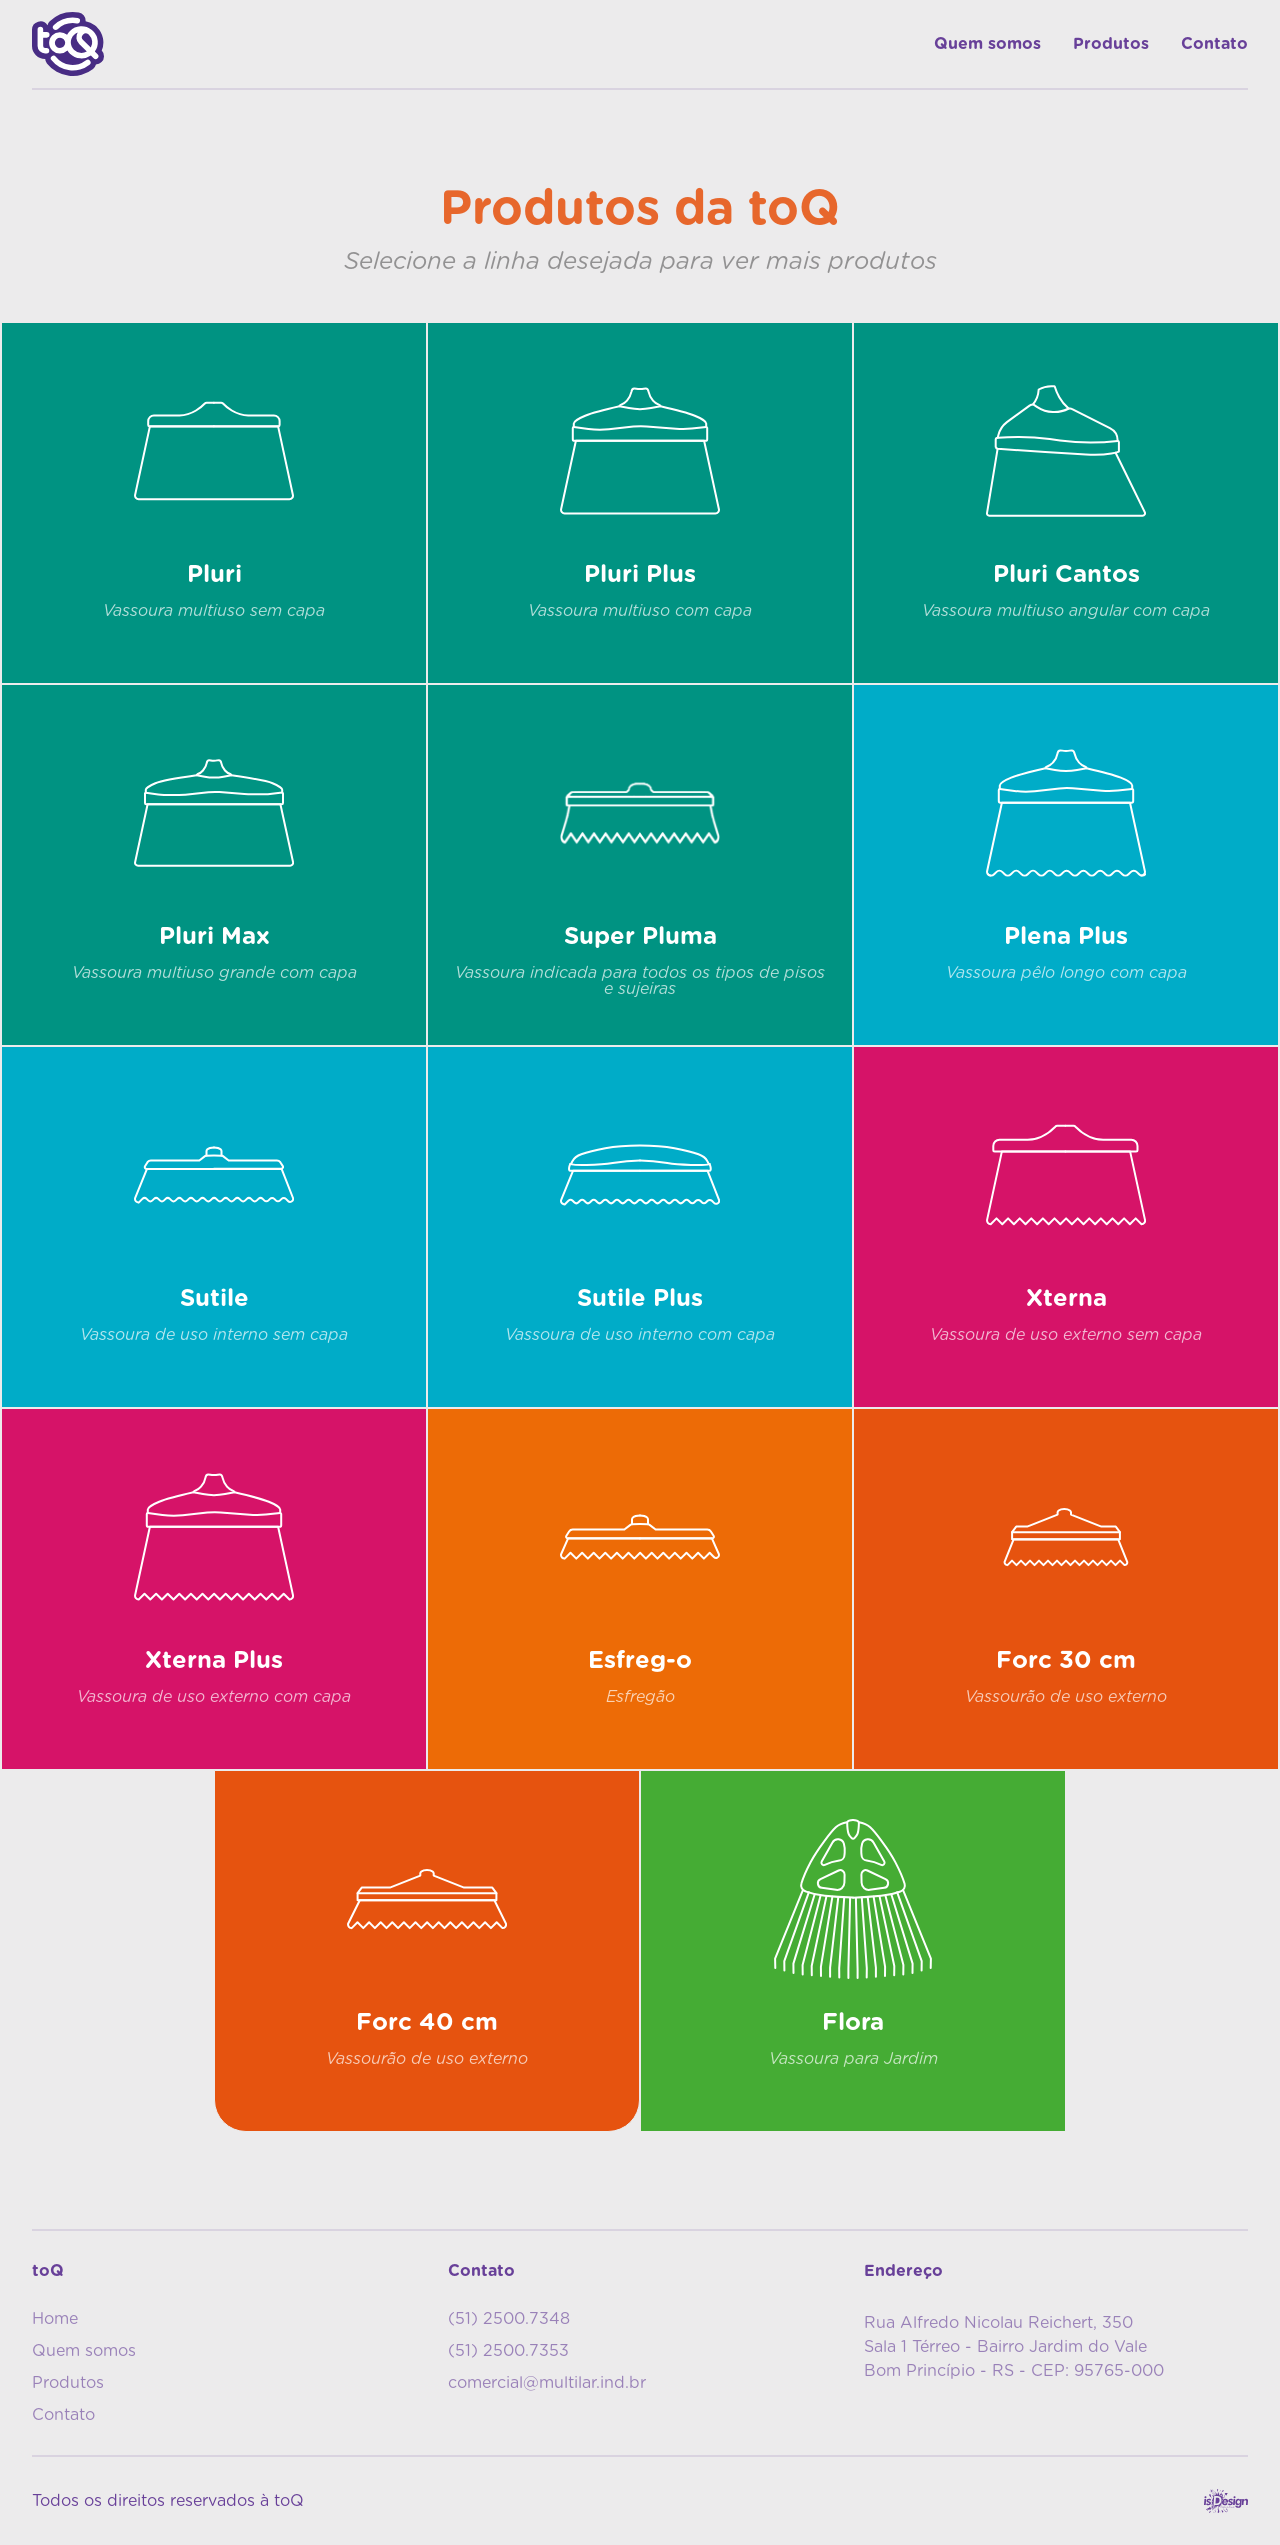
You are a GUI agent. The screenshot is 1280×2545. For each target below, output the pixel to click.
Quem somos (987, 44)
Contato (1214, 44)
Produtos (1111, 44)
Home (55, 2319)
